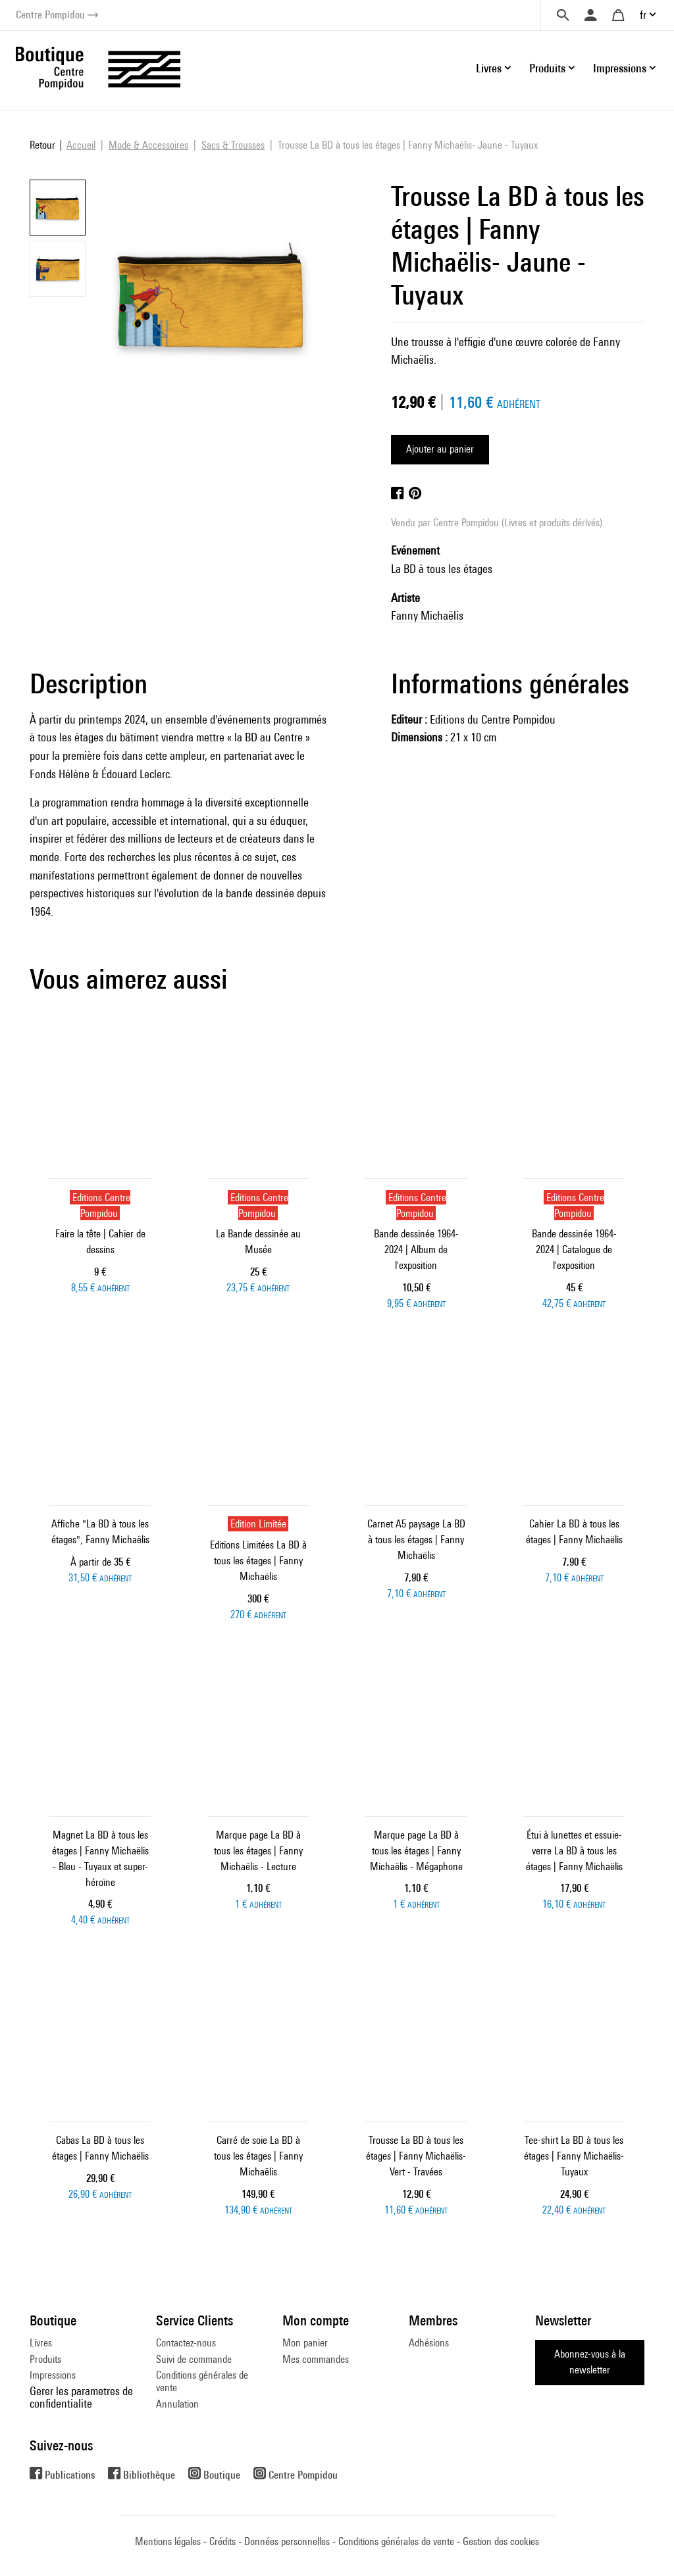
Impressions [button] (619, 68)
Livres (41, 2343)
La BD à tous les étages (441, 569)
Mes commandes (315, 2359)
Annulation (177, 2404)
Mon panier (305, 2343)
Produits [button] (547, 68)
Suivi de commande (194, 2359)
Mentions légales (168, 2541)
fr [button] (643, 15)
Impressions (53, 2375)
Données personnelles (287, 2541)
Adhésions (429, 2343)
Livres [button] (489, 68)
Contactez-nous (186, 2343)
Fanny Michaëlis (427, 615)
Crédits (222, 2541)
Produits (45, 2359)
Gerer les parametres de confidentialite (81, 2397)
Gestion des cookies (501, 2541)
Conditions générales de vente (202, 2381)
